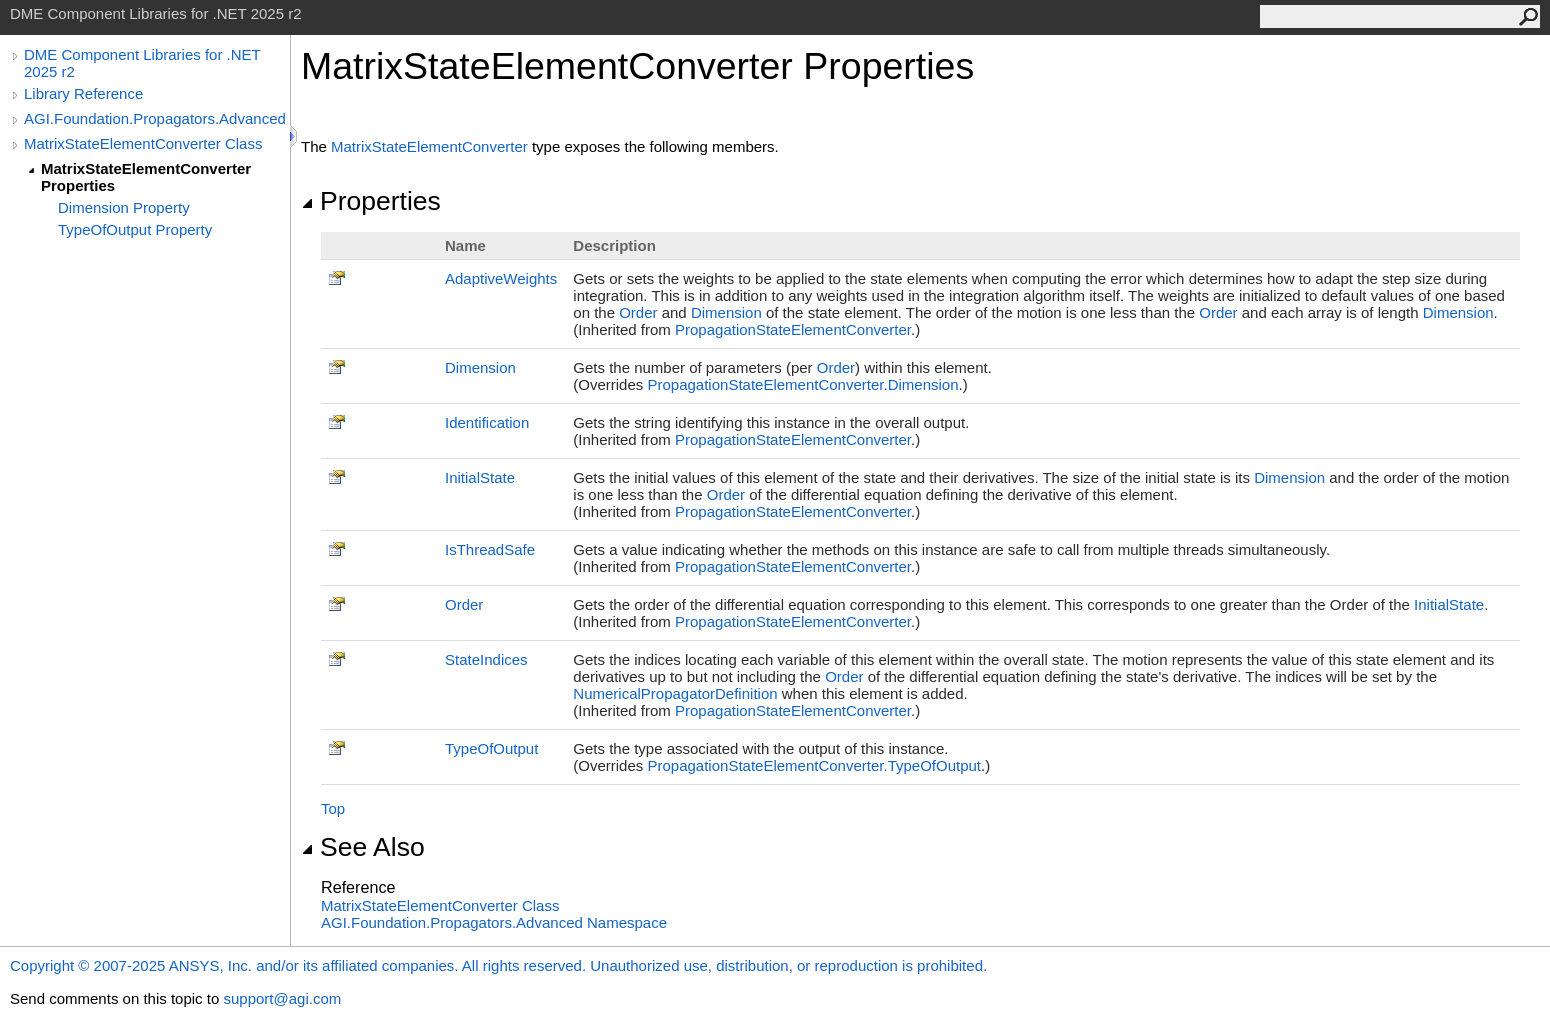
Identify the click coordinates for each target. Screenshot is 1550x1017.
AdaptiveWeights (501, 278)
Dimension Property (124, 207)
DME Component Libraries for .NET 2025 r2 (142, 63)
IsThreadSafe (490, 549)
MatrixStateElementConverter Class (143, 143)
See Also (363, 847)
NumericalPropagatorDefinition (675, 693)
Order (638, 312)
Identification (487, 422)
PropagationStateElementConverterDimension (802, 384)
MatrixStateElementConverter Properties (146, 177)
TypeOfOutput (491, 748)
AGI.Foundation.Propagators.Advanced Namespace (494, 922)
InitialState (480, 477)
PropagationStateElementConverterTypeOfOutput (814, 765)
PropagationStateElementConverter (793, 329)
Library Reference (83, 93)
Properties (371, 201)
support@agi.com (282, 998)
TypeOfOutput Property (135, 229)
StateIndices (486, 659)
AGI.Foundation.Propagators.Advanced (155, 118)
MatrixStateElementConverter (429, 146)
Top (333, 808)
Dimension (726, 312)
